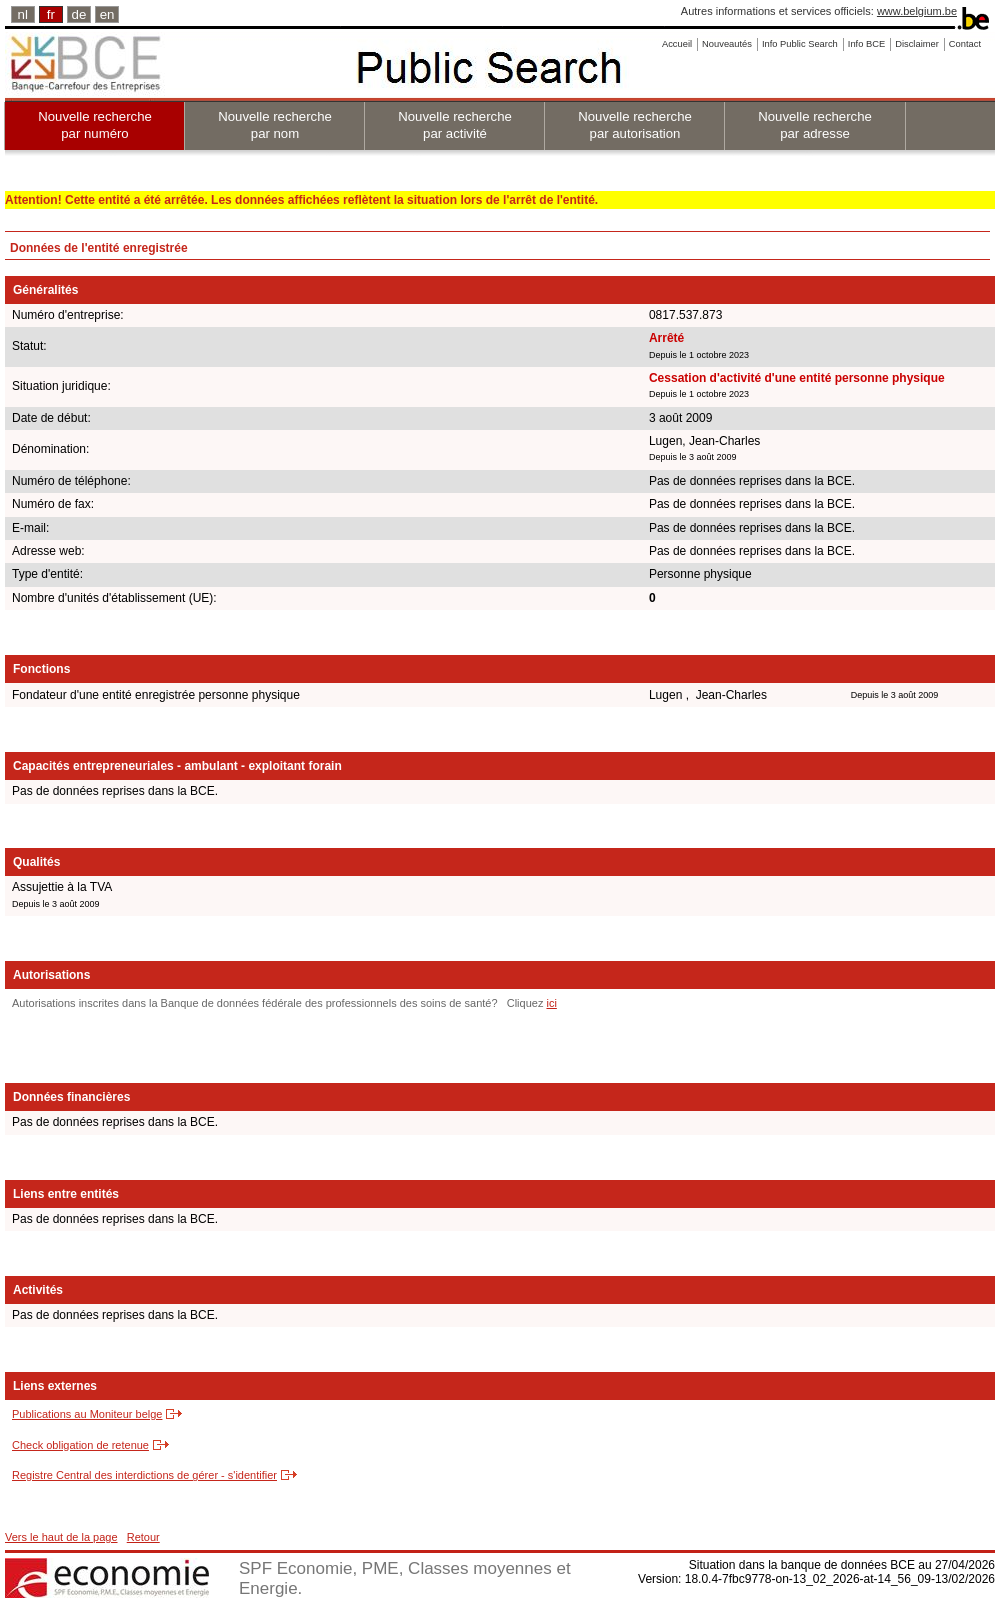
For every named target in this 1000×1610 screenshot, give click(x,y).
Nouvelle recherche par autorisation (635, 125)
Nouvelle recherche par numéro (95, 125)
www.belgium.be (917, 11)
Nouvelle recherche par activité (455, 125)
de (79, 14)
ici (551, 1003)
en (107, 14)
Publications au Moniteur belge (87, 1414)
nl (23, 14)
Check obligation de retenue (80, 1445)
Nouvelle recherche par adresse (815, 125)
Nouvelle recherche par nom (275, 125)
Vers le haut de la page (61, 1537)
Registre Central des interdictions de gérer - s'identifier (144, 1475)
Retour (143, 1537)
